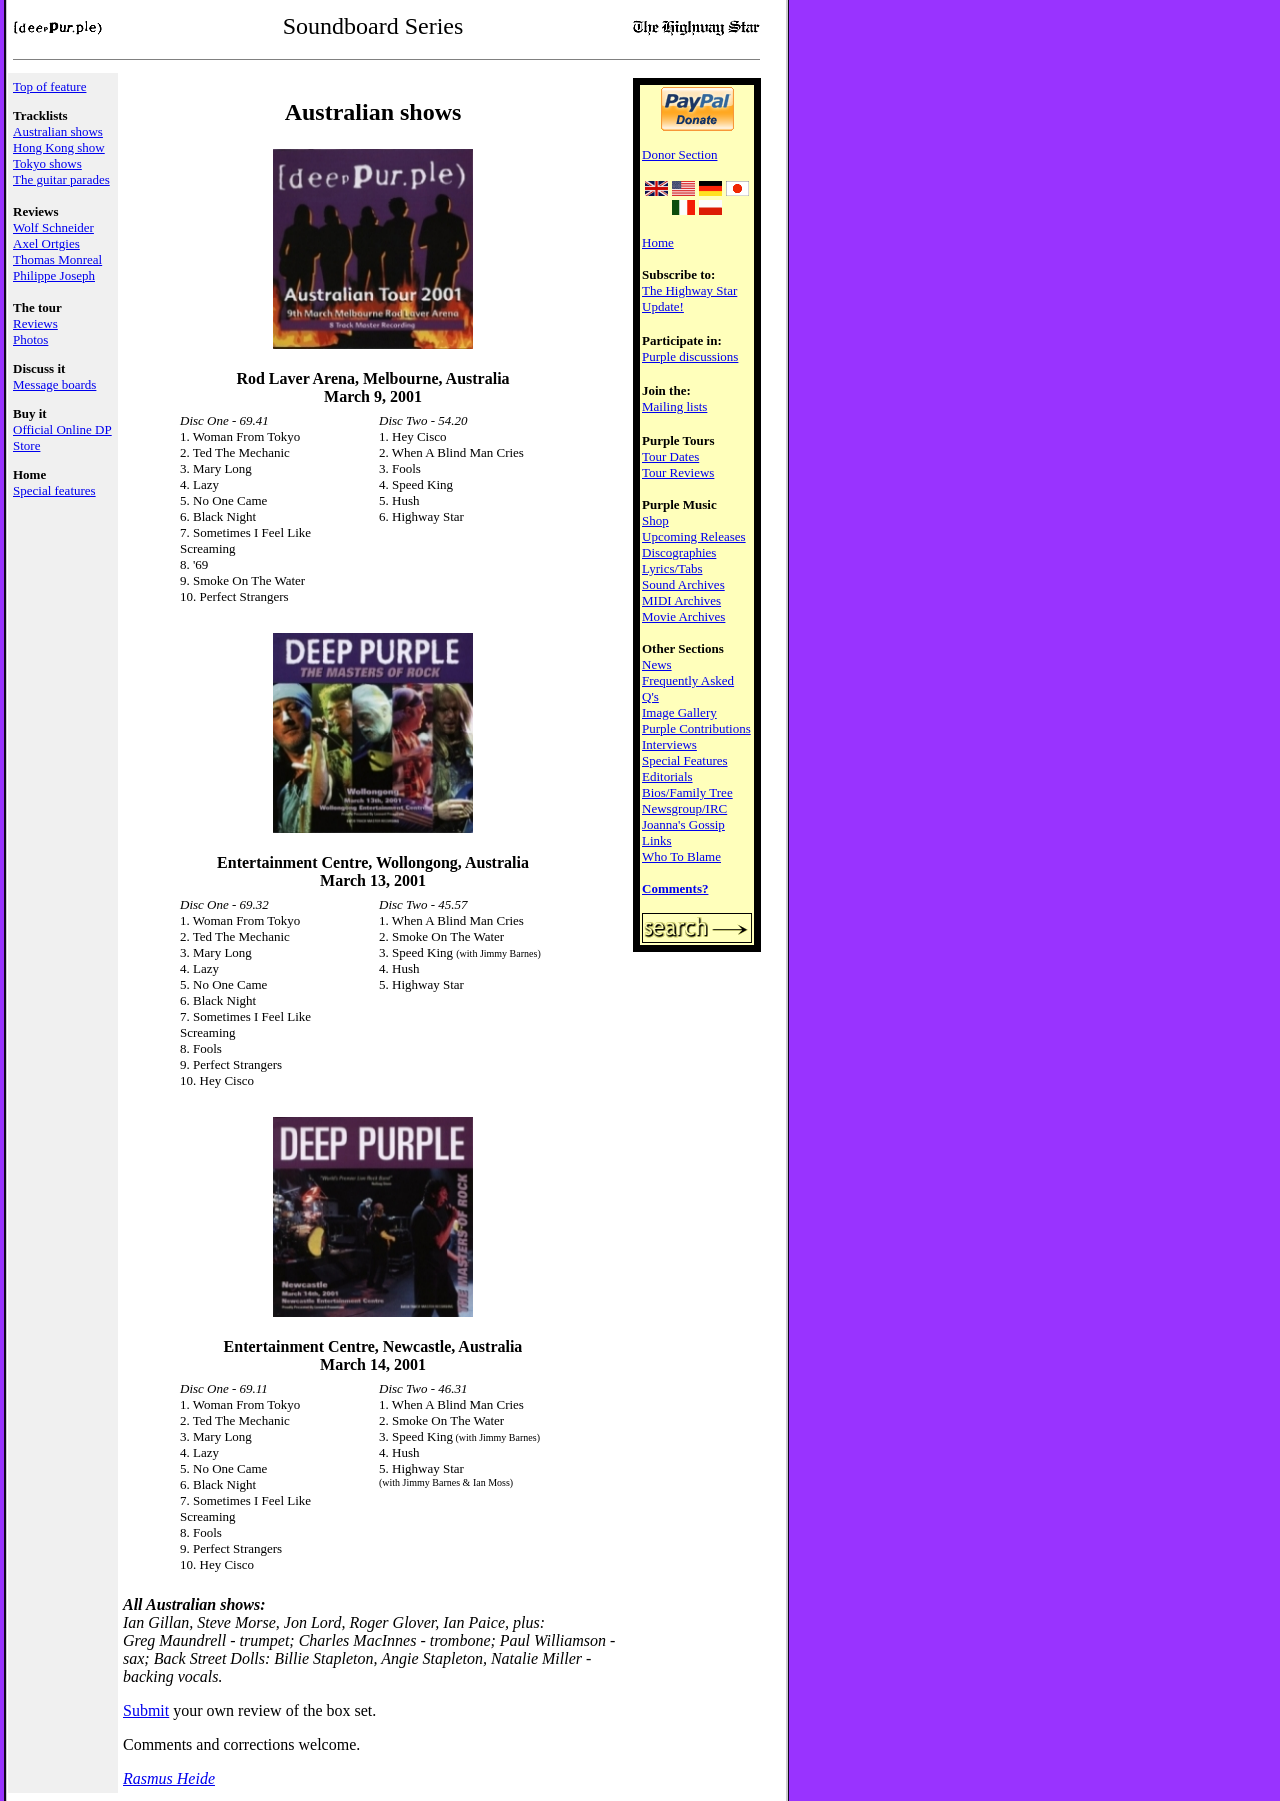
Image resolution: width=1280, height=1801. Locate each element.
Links (657, 840)
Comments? (675, 888)
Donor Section (679, 154)
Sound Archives (683, 584)
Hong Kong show (59, 147)
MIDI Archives (681, 600)
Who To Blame (681, 856)
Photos (30, 339)
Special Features (685, 760)
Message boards (54, 384)
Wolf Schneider (53, 227)
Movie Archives (683, 616)
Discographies (679, 552)
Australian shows (58, 131)
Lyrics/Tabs (672, 568)
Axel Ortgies (46, 243)
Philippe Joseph (54, 275)
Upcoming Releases (694, 536)
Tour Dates (670, 456)
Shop (655, 520)
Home (658, 242)
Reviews (35, 323)
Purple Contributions (696, 728)
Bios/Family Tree (687, 792)
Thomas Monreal (57, 259)
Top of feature (49, 86)
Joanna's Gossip (683, 824)
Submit (146, 1710)
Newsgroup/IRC (684, 808)
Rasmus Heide (169, 1778)
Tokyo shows (47, 163)
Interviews (669, 744)
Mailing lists (674, 406)
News (657, 664)
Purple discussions (690, 356)
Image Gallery (679, 712)
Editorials (667, 776)
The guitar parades (61, 179)
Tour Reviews (678, 472)
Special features (54, 490)
